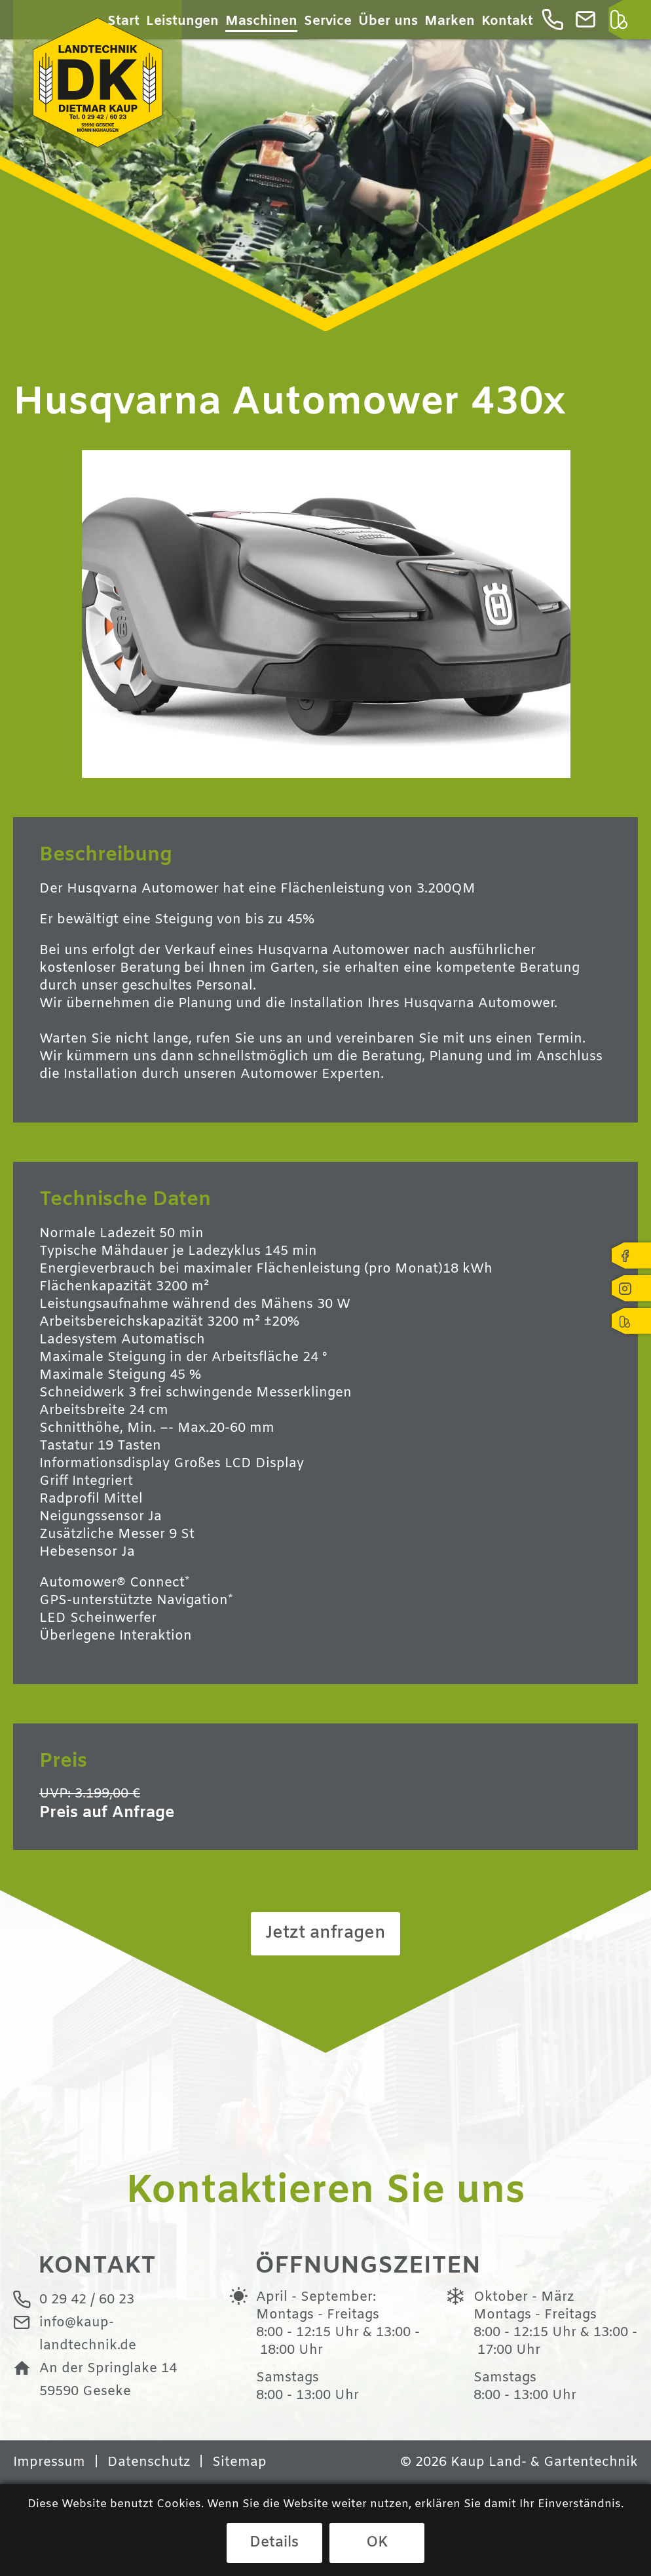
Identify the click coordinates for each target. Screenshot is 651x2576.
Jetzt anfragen (325, 1933)
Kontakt (507, 21)
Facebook (631, 1255)
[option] (325, 165)
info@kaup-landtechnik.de (589, 23)
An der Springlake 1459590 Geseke (108, 2380)
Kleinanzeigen (623, 23)
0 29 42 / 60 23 (557, 23)
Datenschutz (148, 2462)
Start (123, 21)
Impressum (49, 2462)
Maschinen (261, 21)
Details (274, 2542)
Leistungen (182, 21)
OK (377, 2542)
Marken (449, 21)
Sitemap (239, 2462)
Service (328, 21)
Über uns (388, 21)
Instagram (631, 1288)
